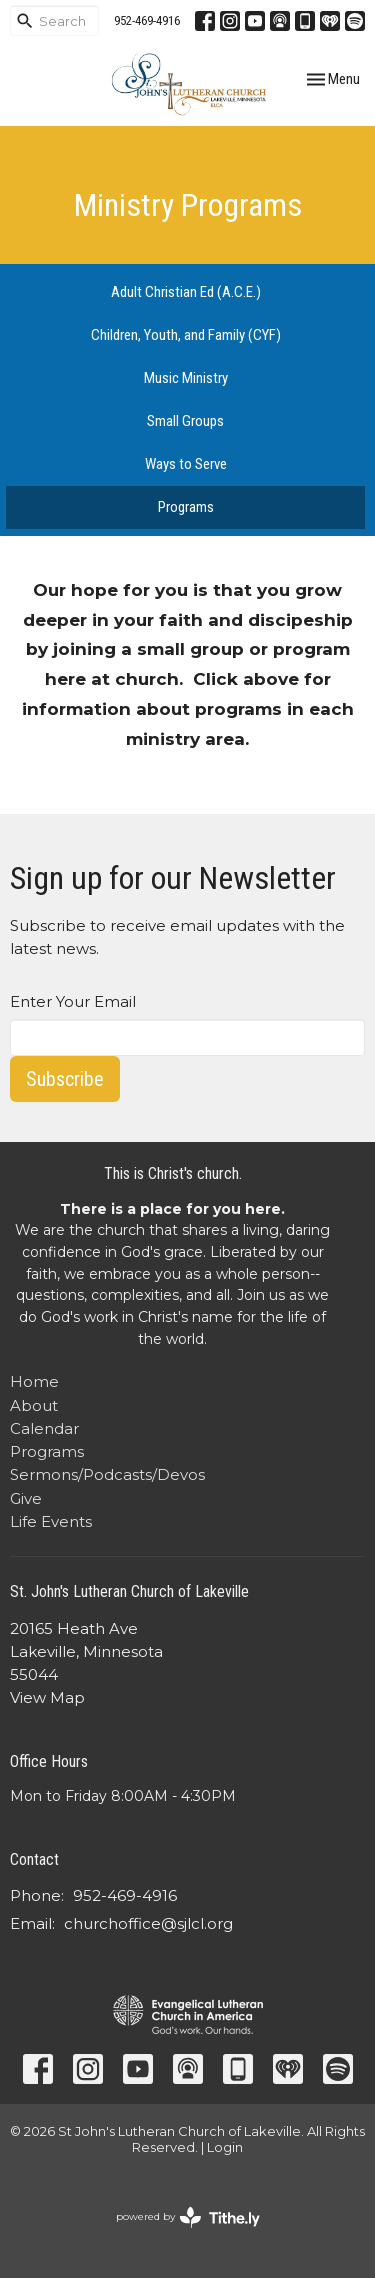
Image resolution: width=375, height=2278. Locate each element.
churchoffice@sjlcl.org (148, 1923)
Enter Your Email (73, 1001)
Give (26, 1498)
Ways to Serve (186, 464)
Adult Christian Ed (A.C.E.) (186, 292)
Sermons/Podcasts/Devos (107, 1474)
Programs (186, 507)
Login (225, 2147)
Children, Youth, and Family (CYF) (186, 335)
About (34, 1405)
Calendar (44, 1428)
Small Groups (185, 421)
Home (34, 1381)
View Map (47, 1697)
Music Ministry (186, 378)
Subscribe (65, 1079)
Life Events (51, 1521)
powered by (188, 2217)
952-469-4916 (147, 20)
